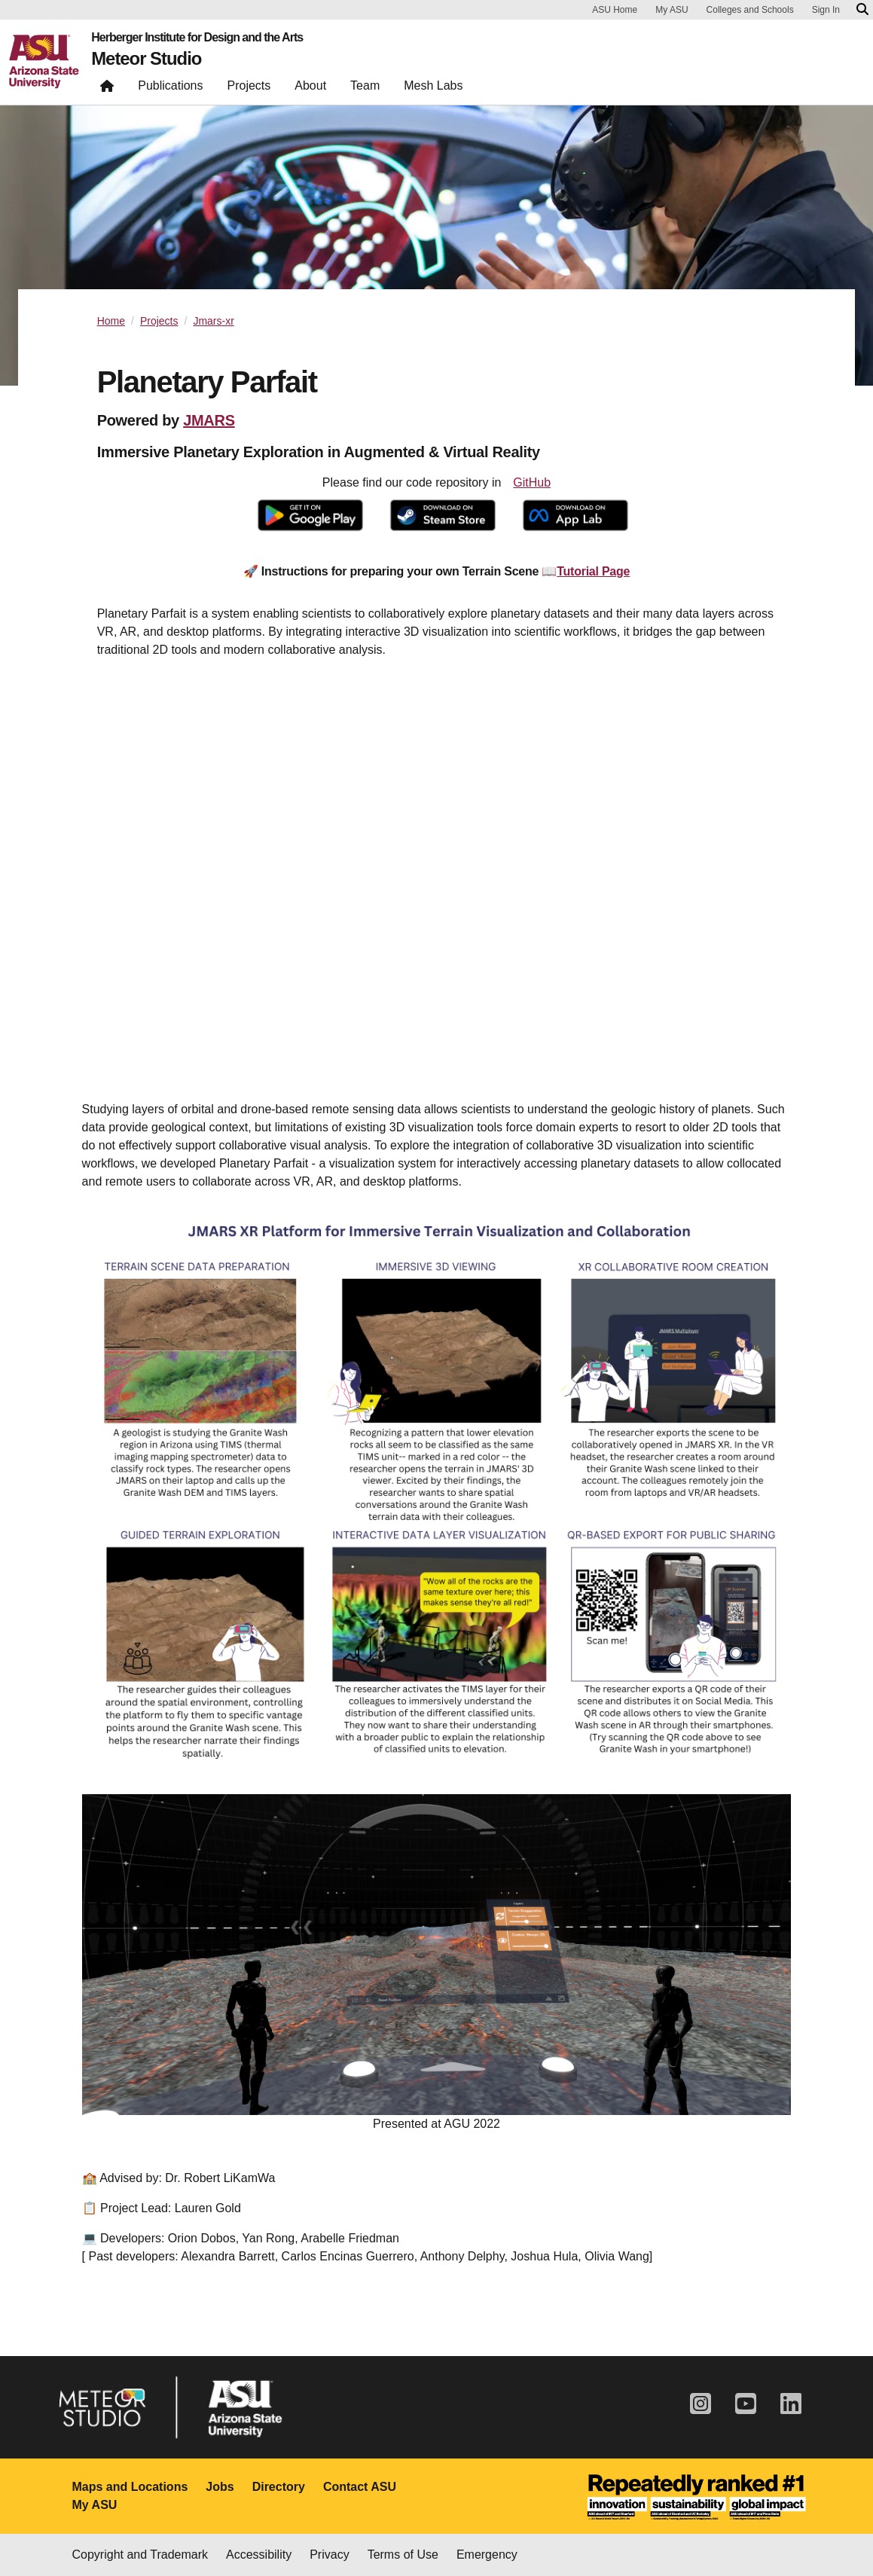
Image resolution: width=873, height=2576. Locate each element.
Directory (278, 2486)
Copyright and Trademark (140, 2554)
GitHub (532, 482)
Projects (159, 321)
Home (111, 321)
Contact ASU (359, 2486)
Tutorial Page (593, 571)
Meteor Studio (146, 59)
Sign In (826, 9)
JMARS (209, 420)
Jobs (220, 2486)
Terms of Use (403, 2554)
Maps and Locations (130, 2486)
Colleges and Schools (750, 10)
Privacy (329, 2554)
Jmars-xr (213, 321)
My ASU (671, 10)
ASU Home (614, 10)
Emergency (486, 2554)
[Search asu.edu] (862, 10)
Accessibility (259, 2554)
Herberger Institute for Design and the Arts (197, 38)
